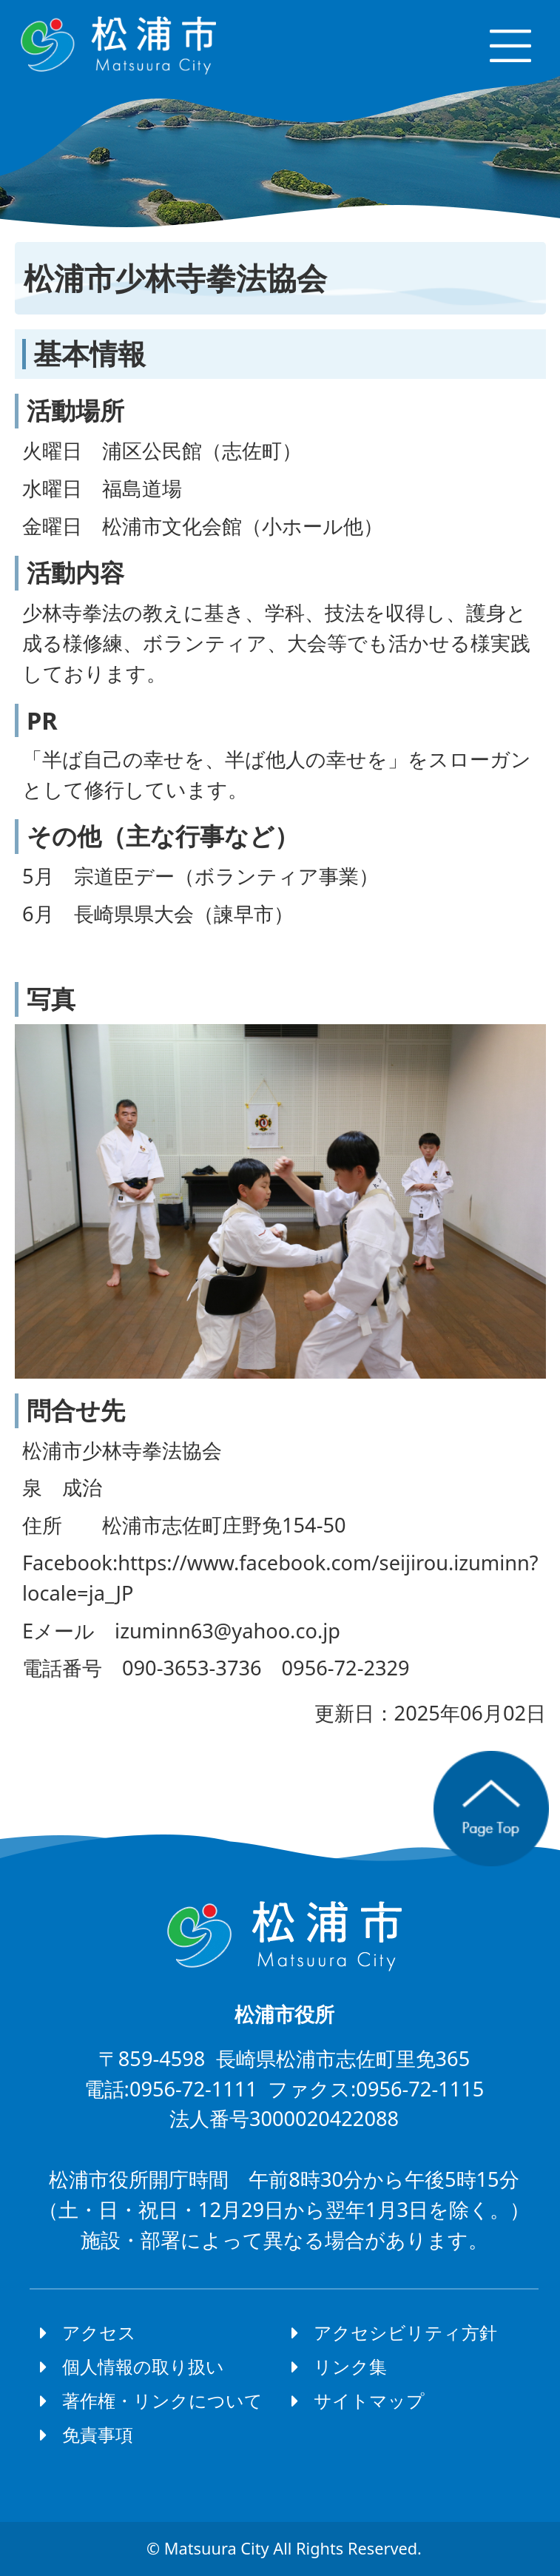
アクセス (99, 2332)
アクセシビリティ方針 (405, 2332)
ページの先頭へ (491, 1808)
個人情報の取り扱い (143, 2366)
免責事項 (97, 2434)
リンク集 (350, 2366)
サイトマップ (369, 2400)
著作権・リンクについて (162, 2400)
